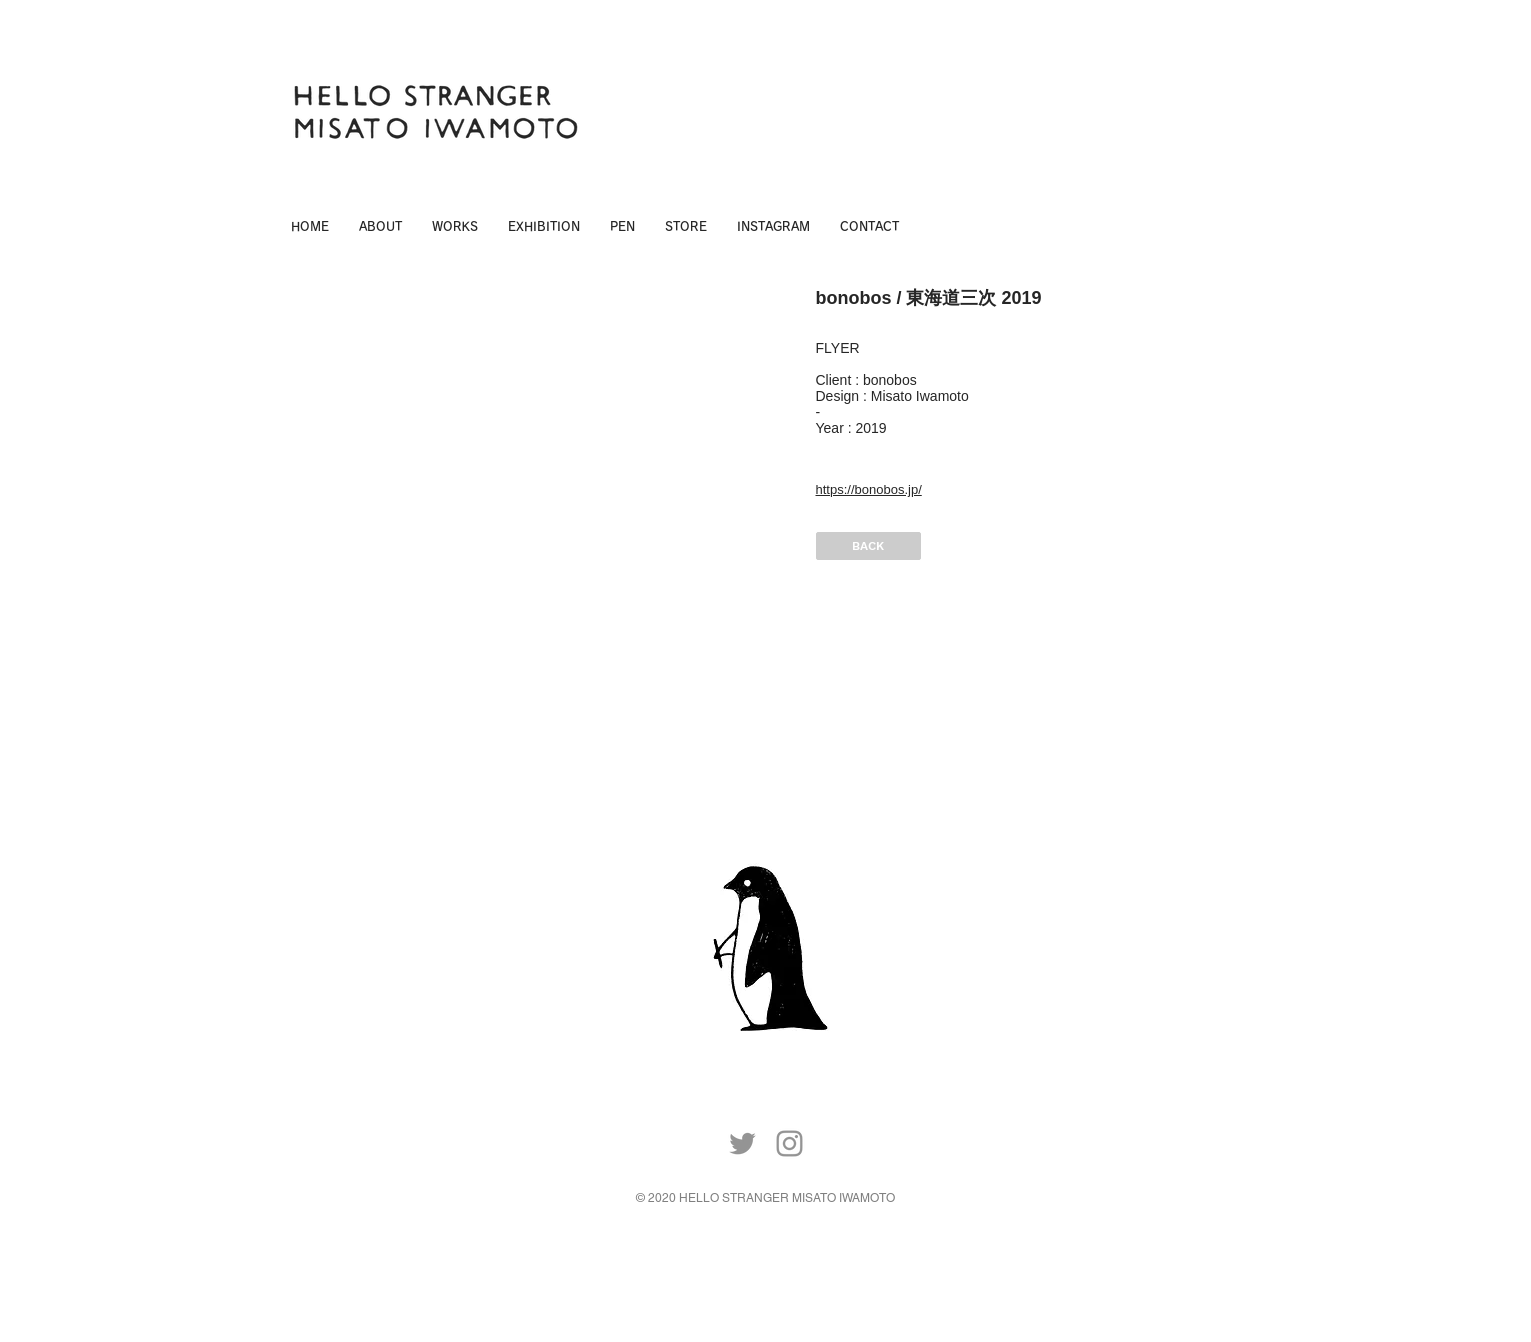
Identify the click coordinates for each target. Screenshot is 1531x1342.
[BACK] (868, 546)
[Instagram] (789, 1143)
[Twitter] (742, 1143)
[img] (541, 486)
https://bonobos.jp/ (869, 489)
